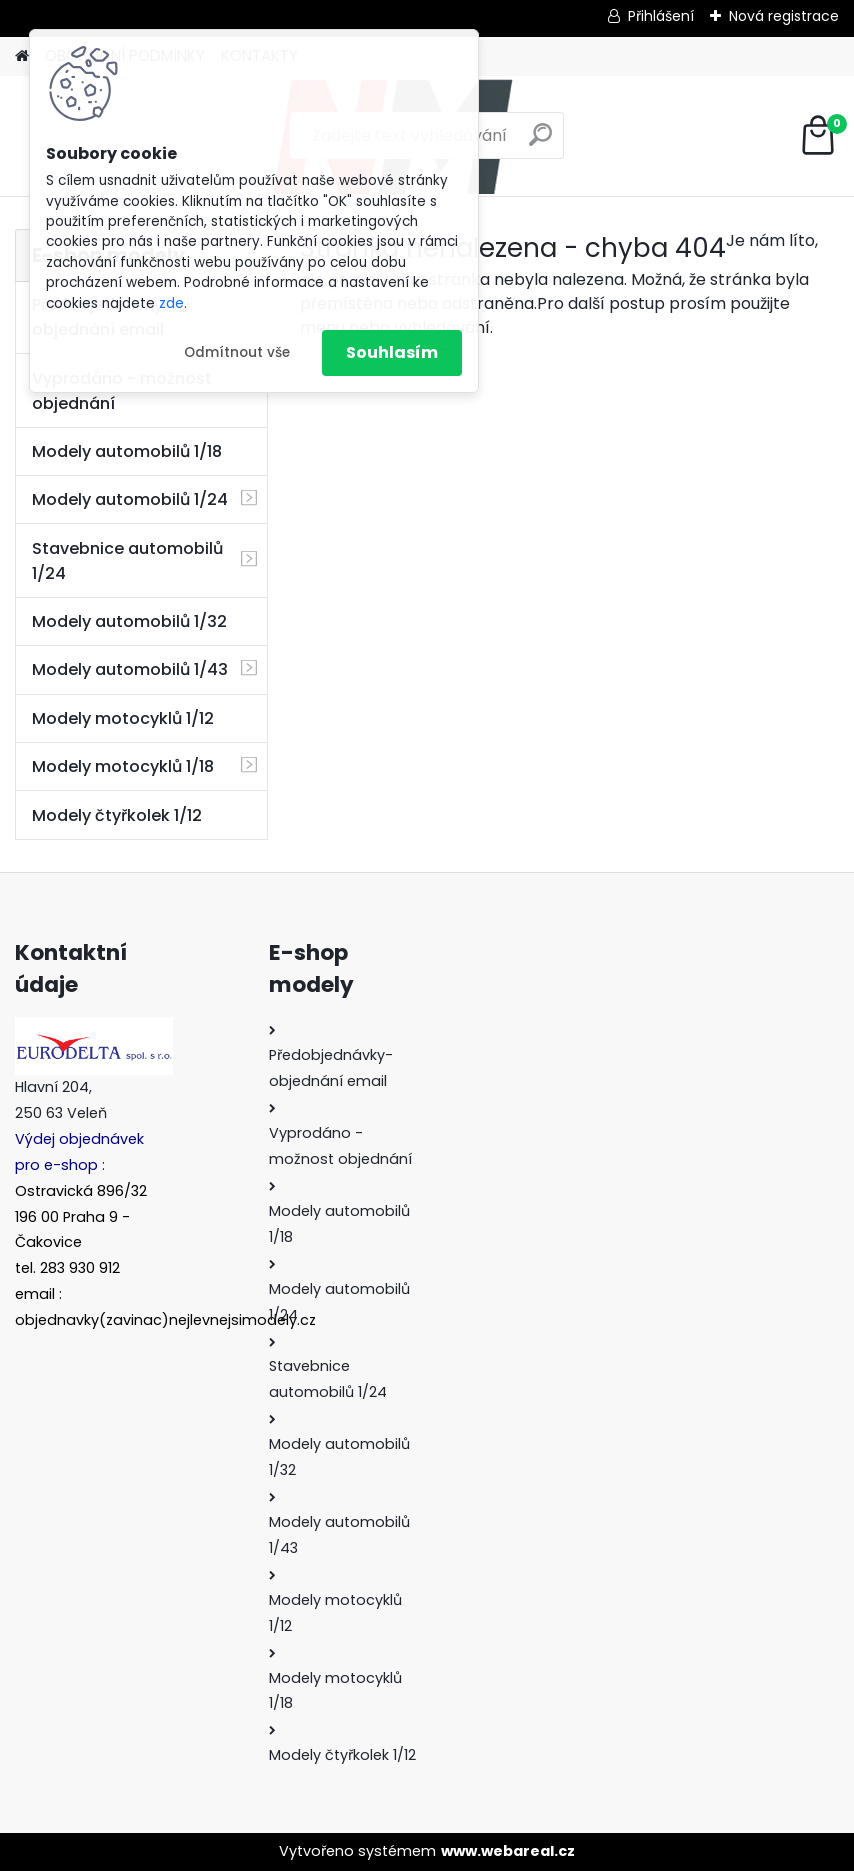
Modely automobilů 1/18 (127, 451)
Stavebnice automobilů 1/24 (127, 561)
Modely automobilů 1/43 (130, 669)
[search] (540, 142)
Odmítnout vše (237, 352)
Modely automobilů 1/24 (130, 499)
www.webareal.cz (508, 1851)
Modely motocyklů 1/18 (123, 766)
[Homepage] (22, 56)
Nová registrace (784, 16)
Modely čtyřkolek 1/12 (117, 815)
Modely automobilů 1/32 (129, 621)
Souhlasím (392, 352)
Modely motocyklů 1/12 (123, 718)
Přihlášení (661, 16)
